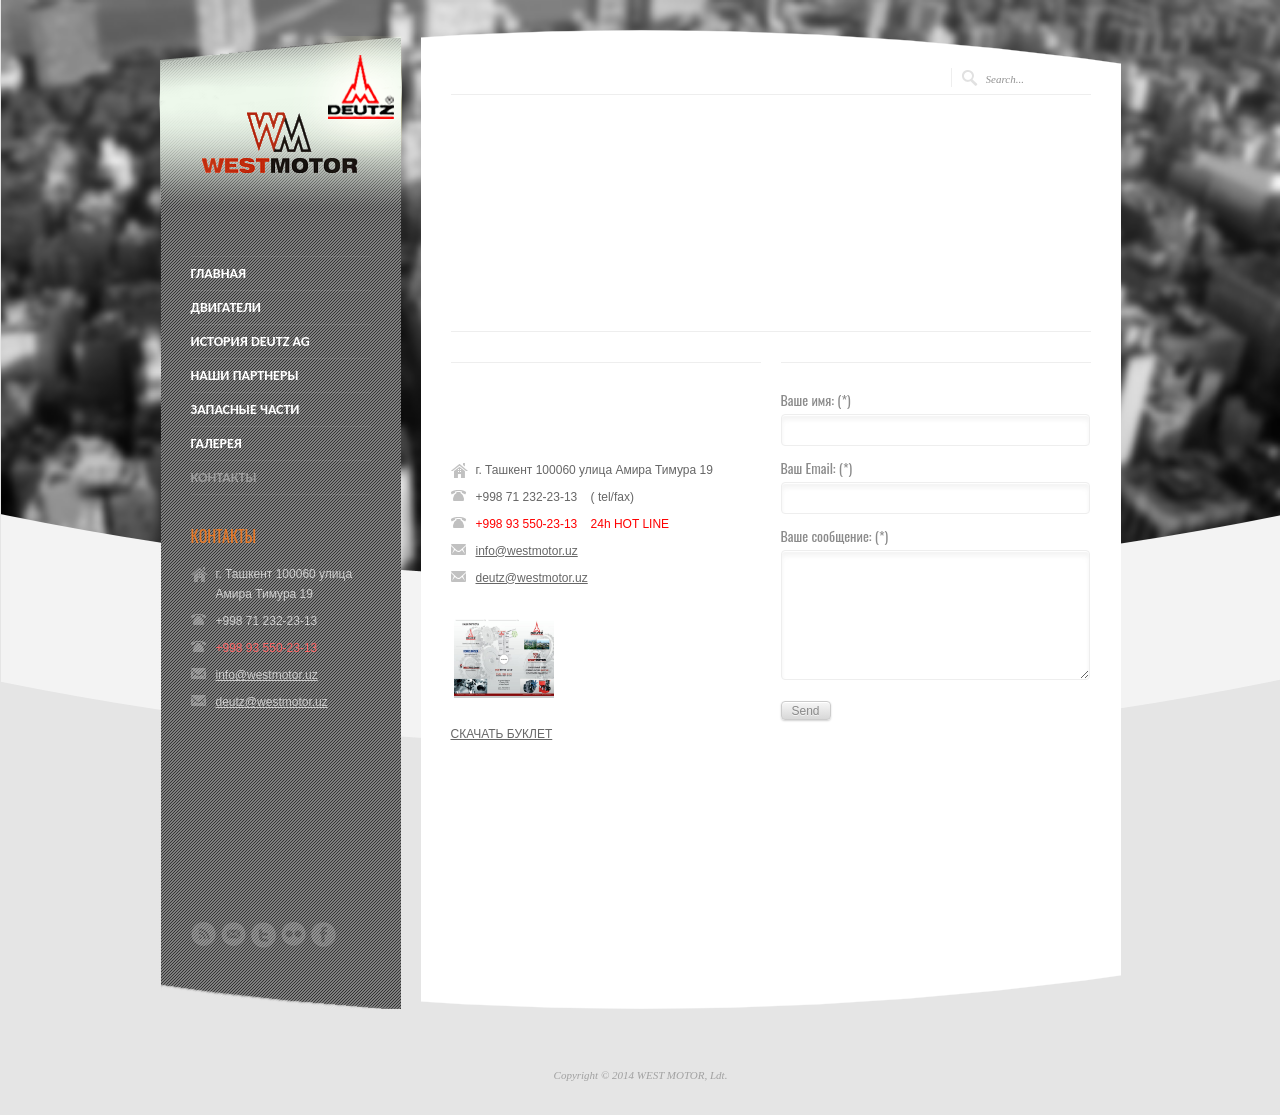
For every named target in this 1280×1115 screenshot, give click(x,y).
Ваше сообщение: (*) (835, 537)
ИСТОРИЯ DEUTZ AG (250, 342)
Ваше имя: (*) (816, 401)
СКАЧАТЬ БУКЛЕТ (502, 734)
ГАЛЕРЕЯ (216, 444)
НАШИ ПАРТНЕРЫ (245, 376)
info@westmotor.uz (267, 675)
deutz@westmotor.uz (272, 702)
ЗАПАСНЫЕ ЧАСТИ (245, 410)
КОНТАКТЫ (224, 478)
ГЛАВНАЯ (219, 274)
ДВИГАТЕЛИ (226, 308)
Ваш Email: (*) (817, 469)
